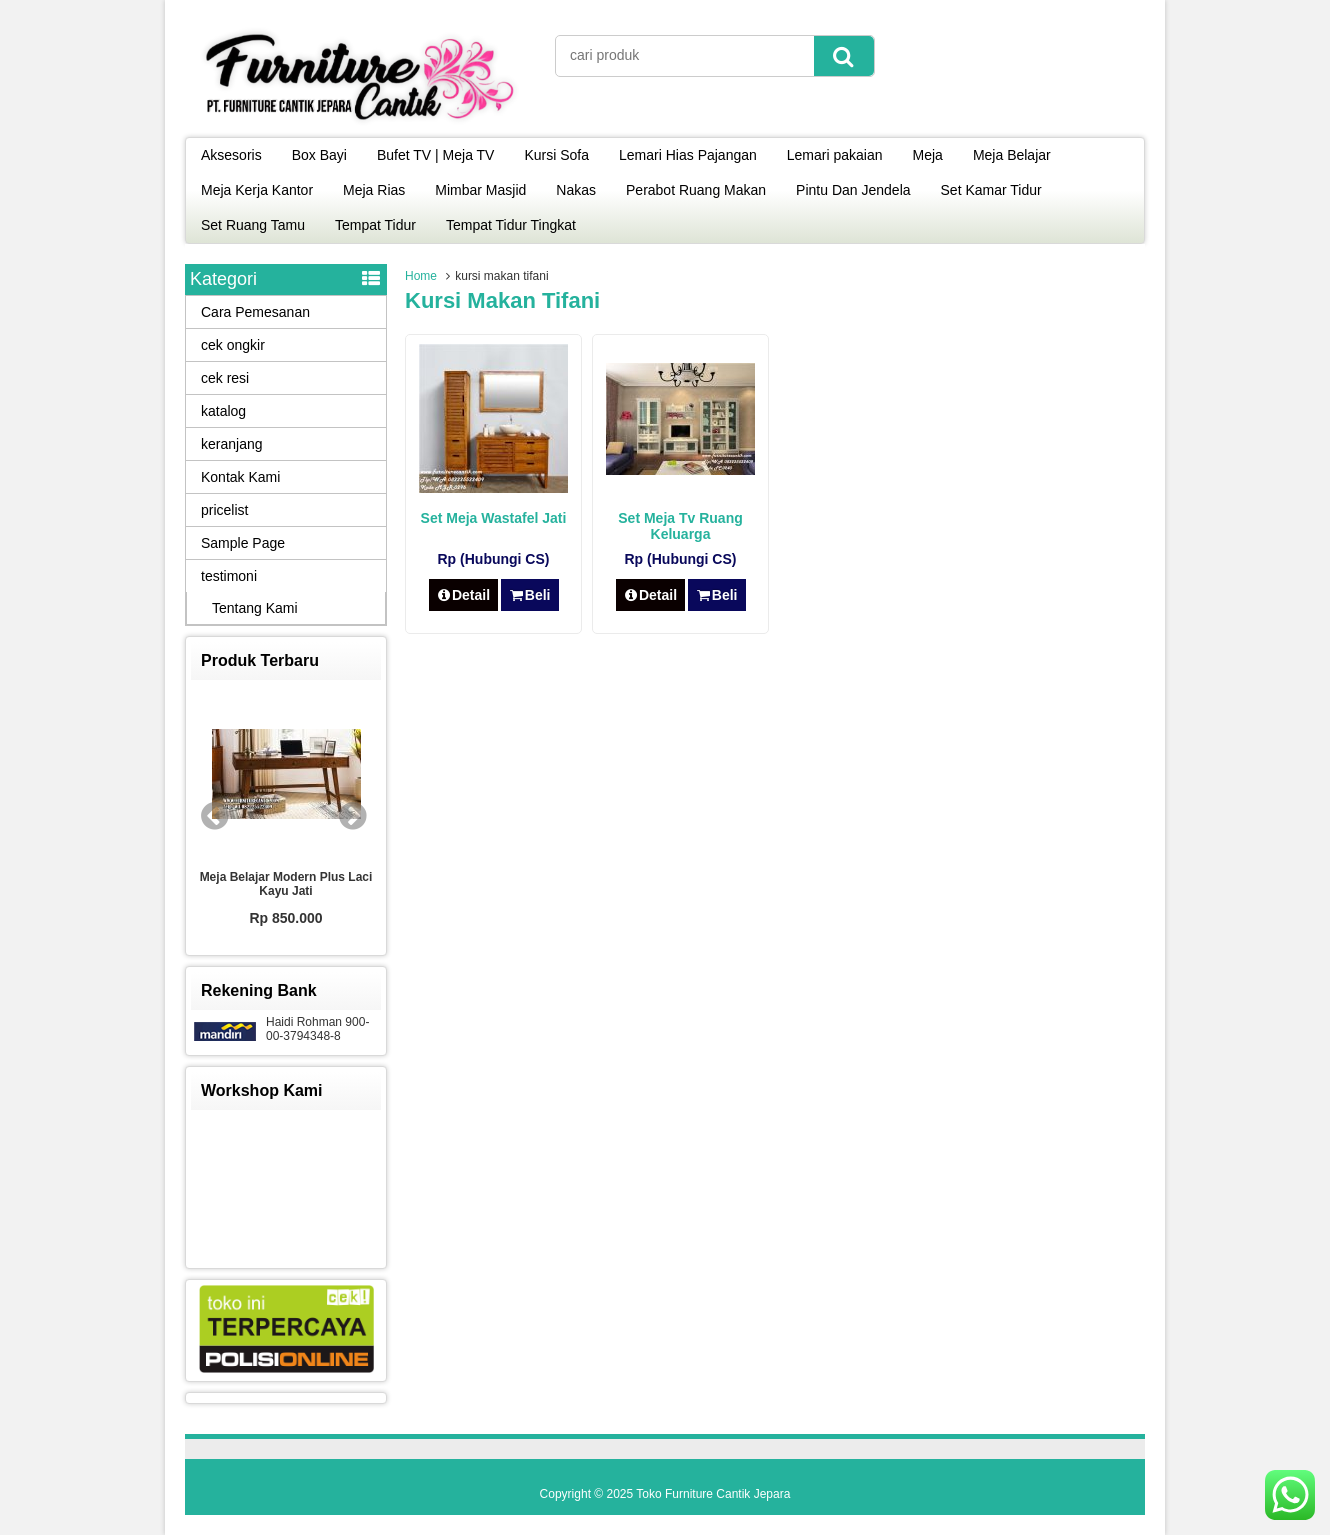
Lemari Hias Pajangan (688, 155)
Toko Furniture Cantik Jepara (713, 1494)
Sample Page (243, 543)
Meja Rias (374, 190)
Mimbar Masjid (480, 190)
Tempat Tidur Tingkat (511, 225)
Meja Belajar (1012, 155)
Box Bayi (319, 155)
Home (421, 276)
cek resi (225, 378)
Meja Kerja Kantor (257, 190)
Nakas (576, 190)
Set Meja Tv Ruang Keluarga (680, 526)
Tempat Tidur (375, 225)
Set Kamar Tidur (991, 190)
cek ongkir (233, 345)
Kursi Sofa (556, 155)
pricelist (224, 510)
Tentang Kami (255, 608)
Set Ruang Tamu (253, 225)
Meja (928, 155)
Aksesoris (231, 155)
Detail (464, 595)
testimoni (229, 576)
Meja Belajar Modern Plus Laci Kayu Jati (286, 884)
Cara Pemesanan (255, 312)
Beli (529, 595)
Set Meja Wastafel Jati (494, 518)
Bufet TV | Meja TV (436, 155)
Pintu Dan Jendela (853, 190)
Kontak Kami (240, 477)
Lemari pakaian (835, 155)
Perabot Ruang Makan (696, 190)
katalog (223, 411)
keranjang (232, 444)
